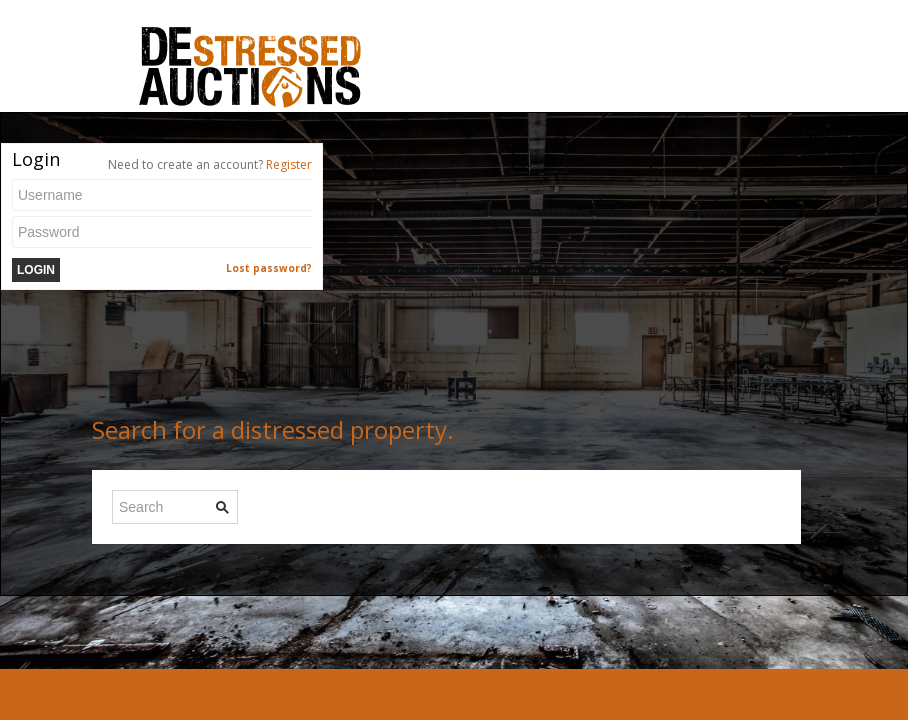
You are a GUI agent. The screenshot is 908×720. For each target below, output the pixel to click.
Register (289, 164)
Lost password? (269, 268)
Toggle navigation (110, 48)
